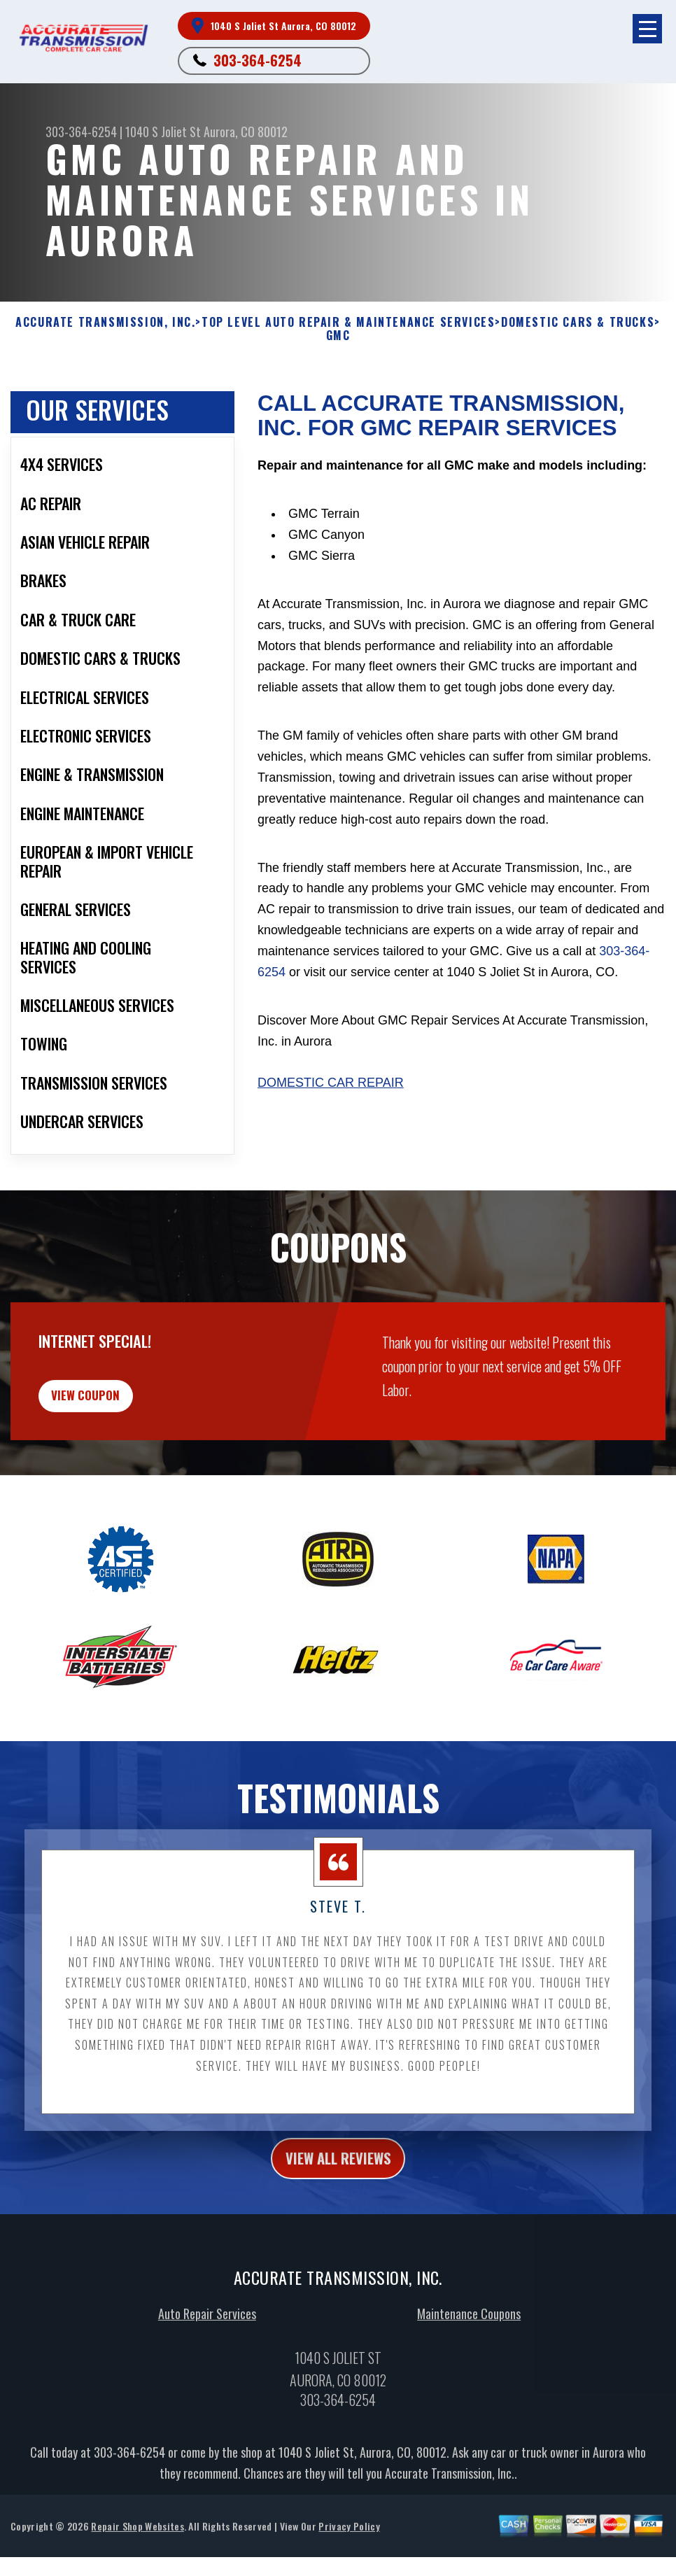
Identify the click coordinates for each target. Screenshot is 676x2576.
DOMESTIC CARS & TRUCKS (577, 322)
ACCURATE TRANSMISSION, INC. (105, 322)
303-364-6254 (257, 60)
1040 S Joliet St (163, 131)
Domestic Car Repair (331, 1083)
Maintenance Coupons (469, 2401)
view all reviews (338, 2242)
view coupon (115, 1470)
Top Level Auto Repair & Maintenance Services (348, 322)
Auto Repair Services (207, 2401)
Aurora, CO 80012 (246, 131)
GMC (338, 335)
